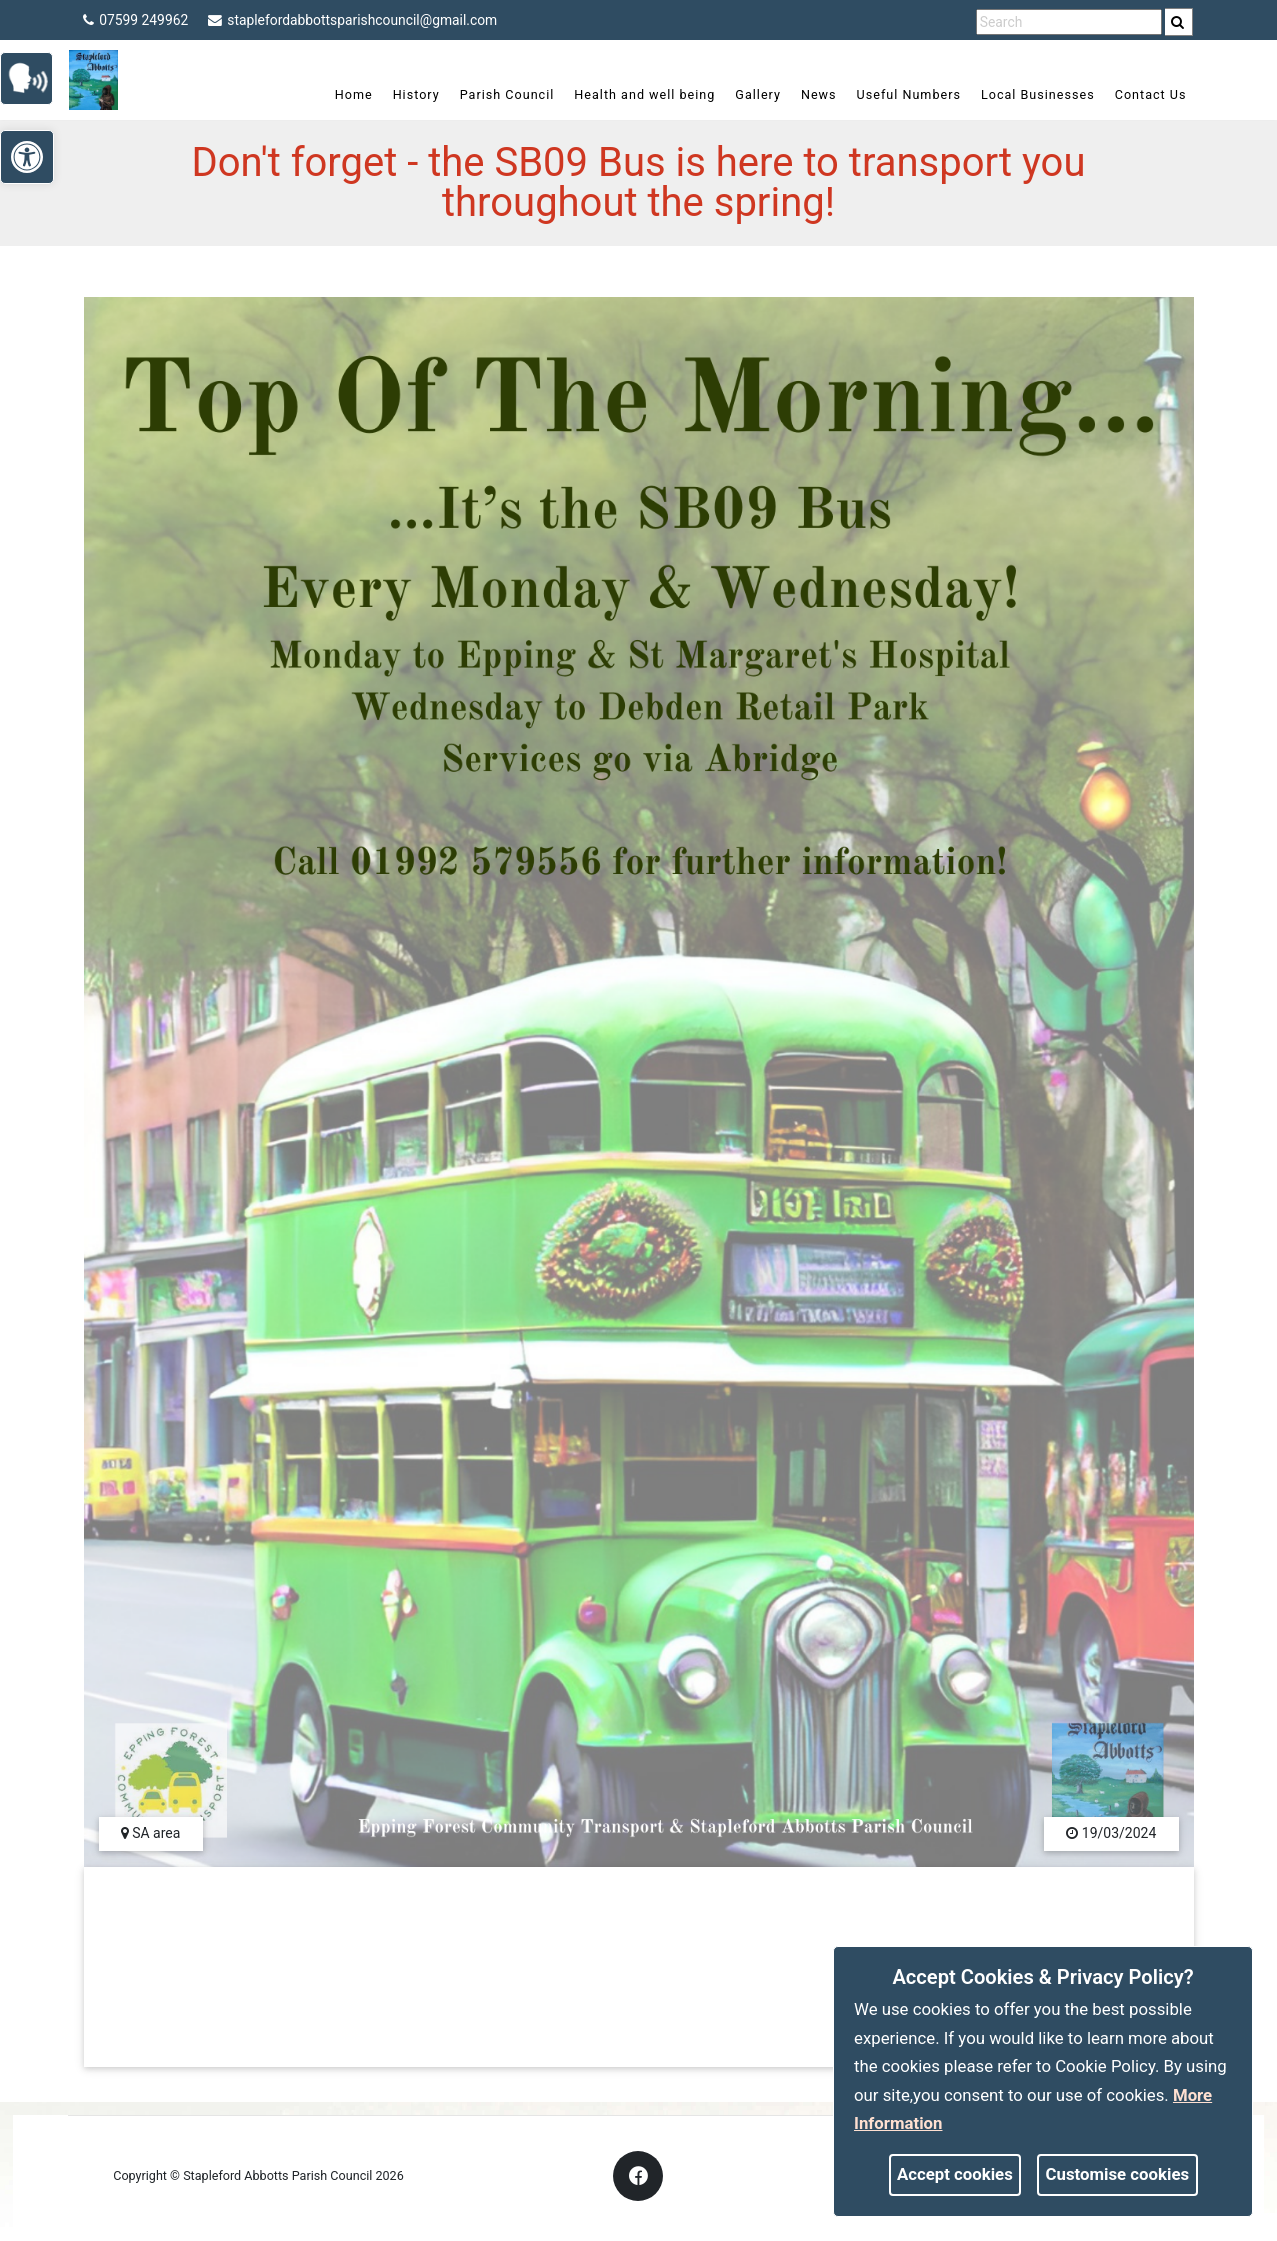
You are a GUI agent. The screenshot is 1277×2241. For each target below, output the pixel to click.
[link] (1178, 22)
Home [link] (344, 94)
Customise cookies (1118, 2174)
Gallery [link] (749, 94)
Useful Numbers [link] (899, 94)
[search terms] (1069, 22)
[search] (1180, 22)
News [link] (809, 94)
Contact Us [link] (1141, 94)
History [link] (406, 94)
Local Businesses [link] (1028, 94)
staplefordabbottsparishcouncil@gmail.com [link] (356, 20)
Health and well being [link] (635, 94)
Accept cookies (955, 2174)
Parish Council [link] (497, 94)
